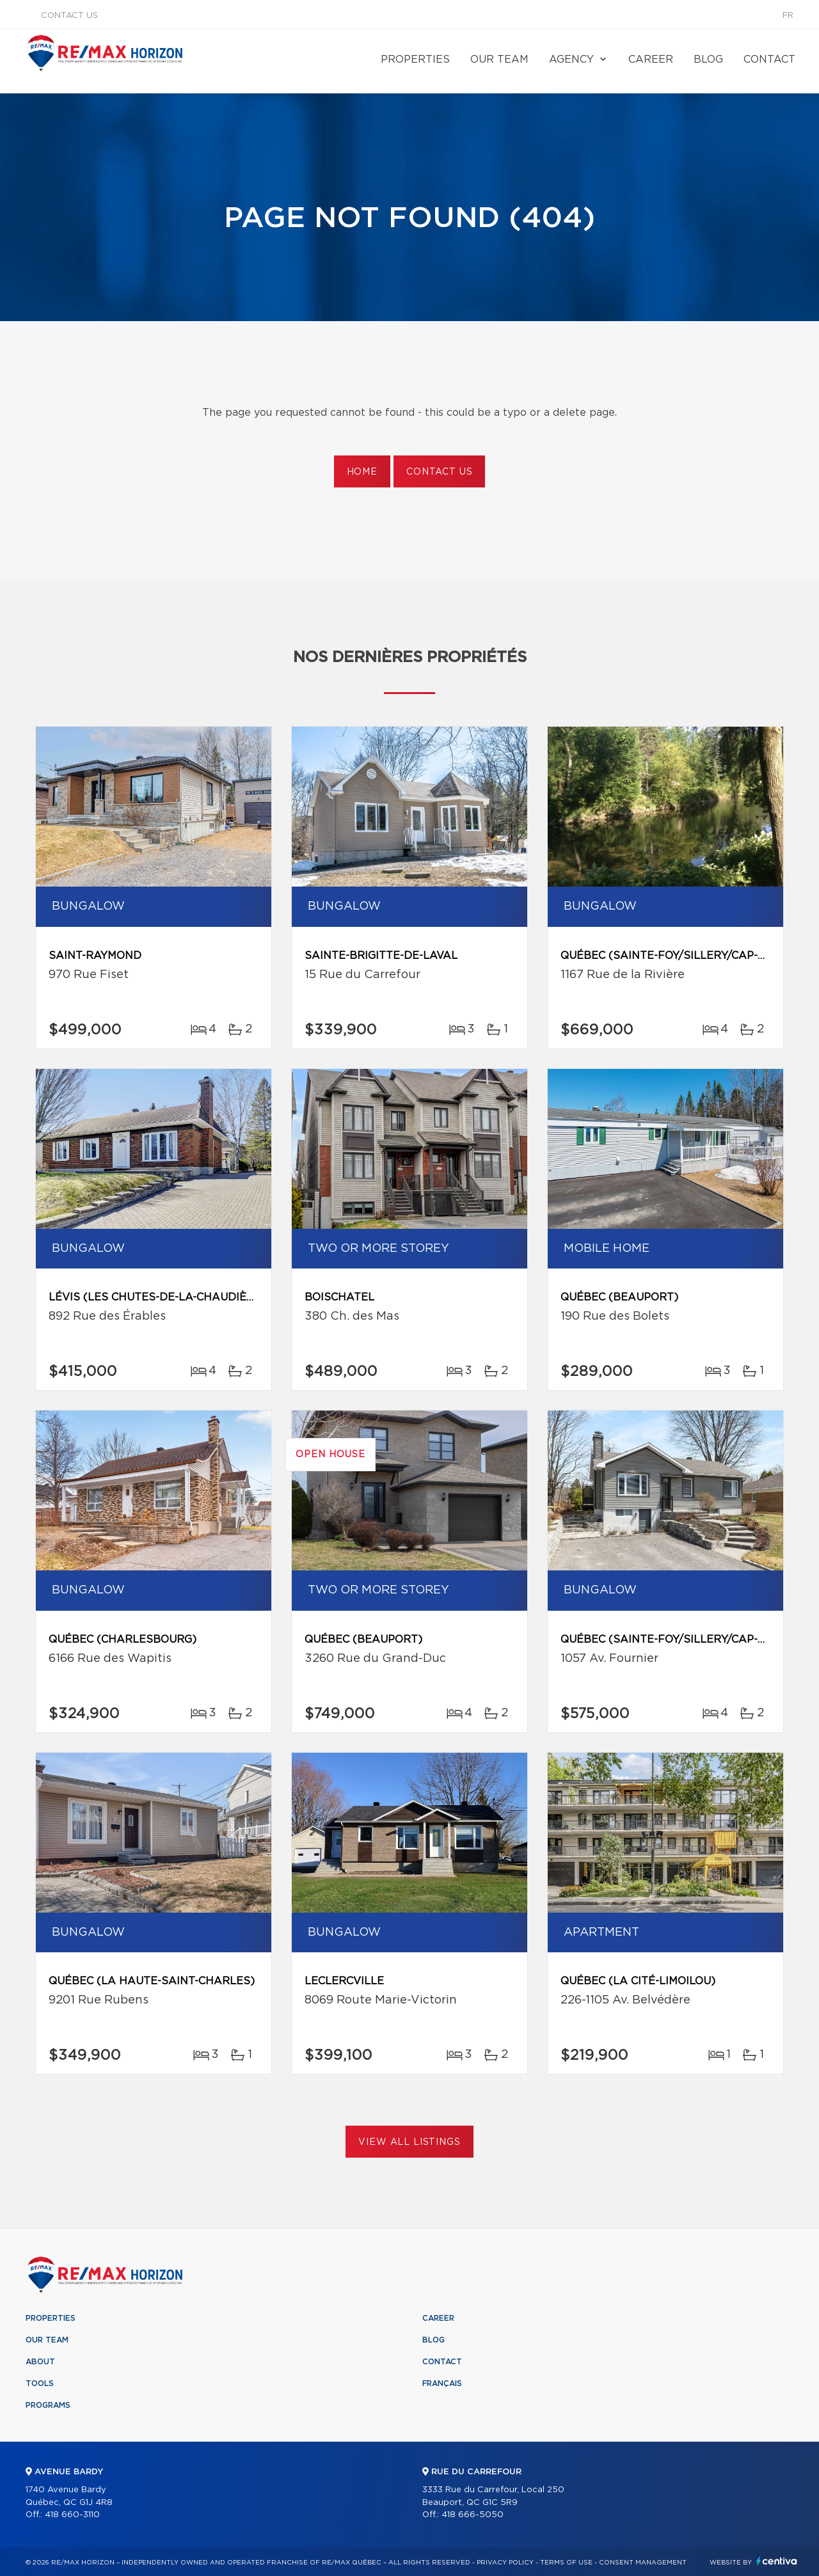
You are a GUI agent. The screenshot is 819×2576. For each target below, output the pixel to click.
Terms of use (566, 2562)
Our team (499, 59)
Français (442, 2383)
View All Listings (409, 2142)
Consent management (643, 2562)
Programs (48, 2405)
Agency (571, 59)
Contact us (69, 16)
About (40, 2362)
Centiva (776, 2561)
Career (650, 59)
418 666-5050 (472, 2515)
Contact (769, 59)
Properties (415, 59)
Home (362, 472)
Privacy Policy (505, 2562)
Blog (708, 59)
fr (788, 16)
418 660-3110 (72, 2515)
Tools (40, 2383)
